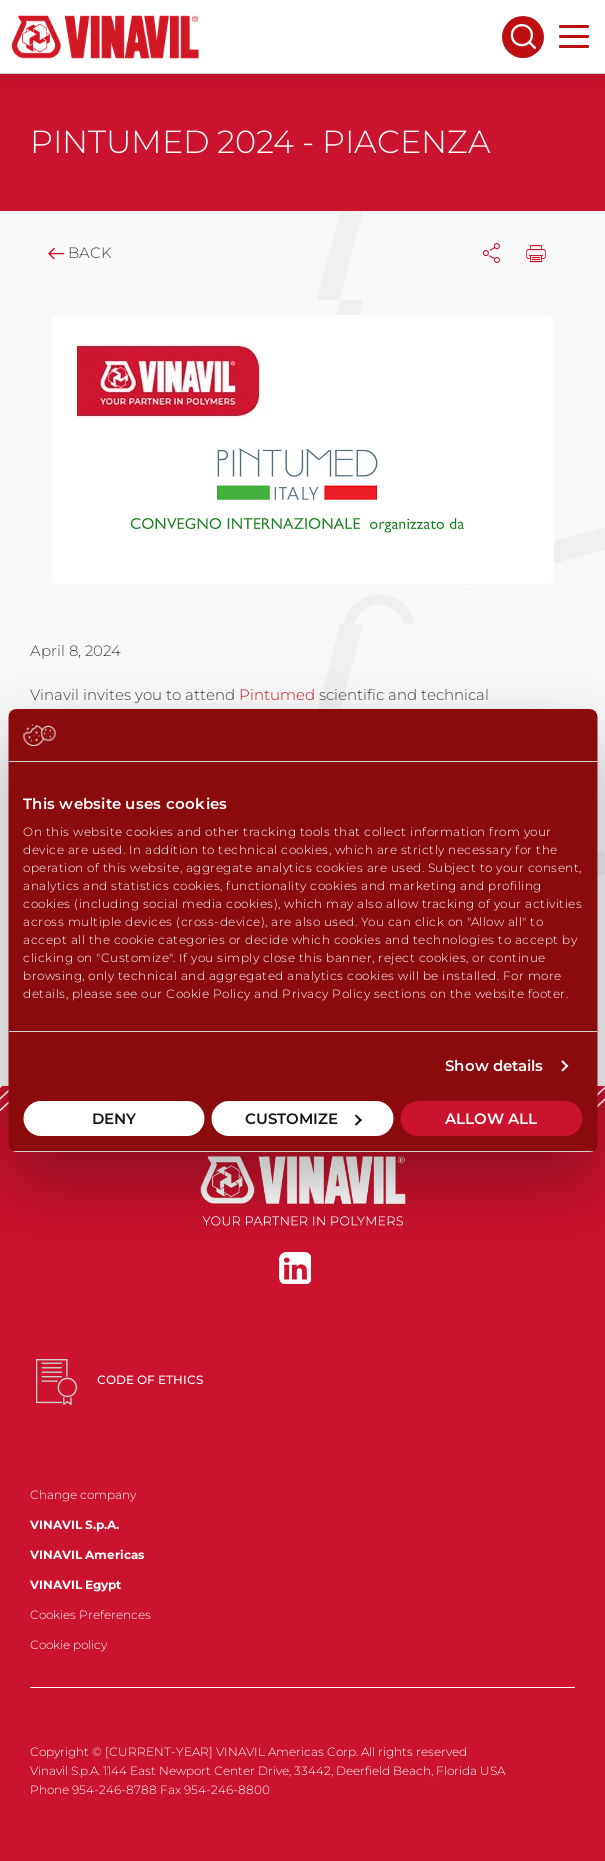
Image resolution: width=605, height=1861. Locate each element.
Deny (114, 1118)
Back (78, 252)
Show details (494, 1065)
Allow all (491, 1118)
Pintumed (279, 694)
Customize (303, 1118)
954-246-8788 (114, 1789)
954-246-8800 (227, 1789)
